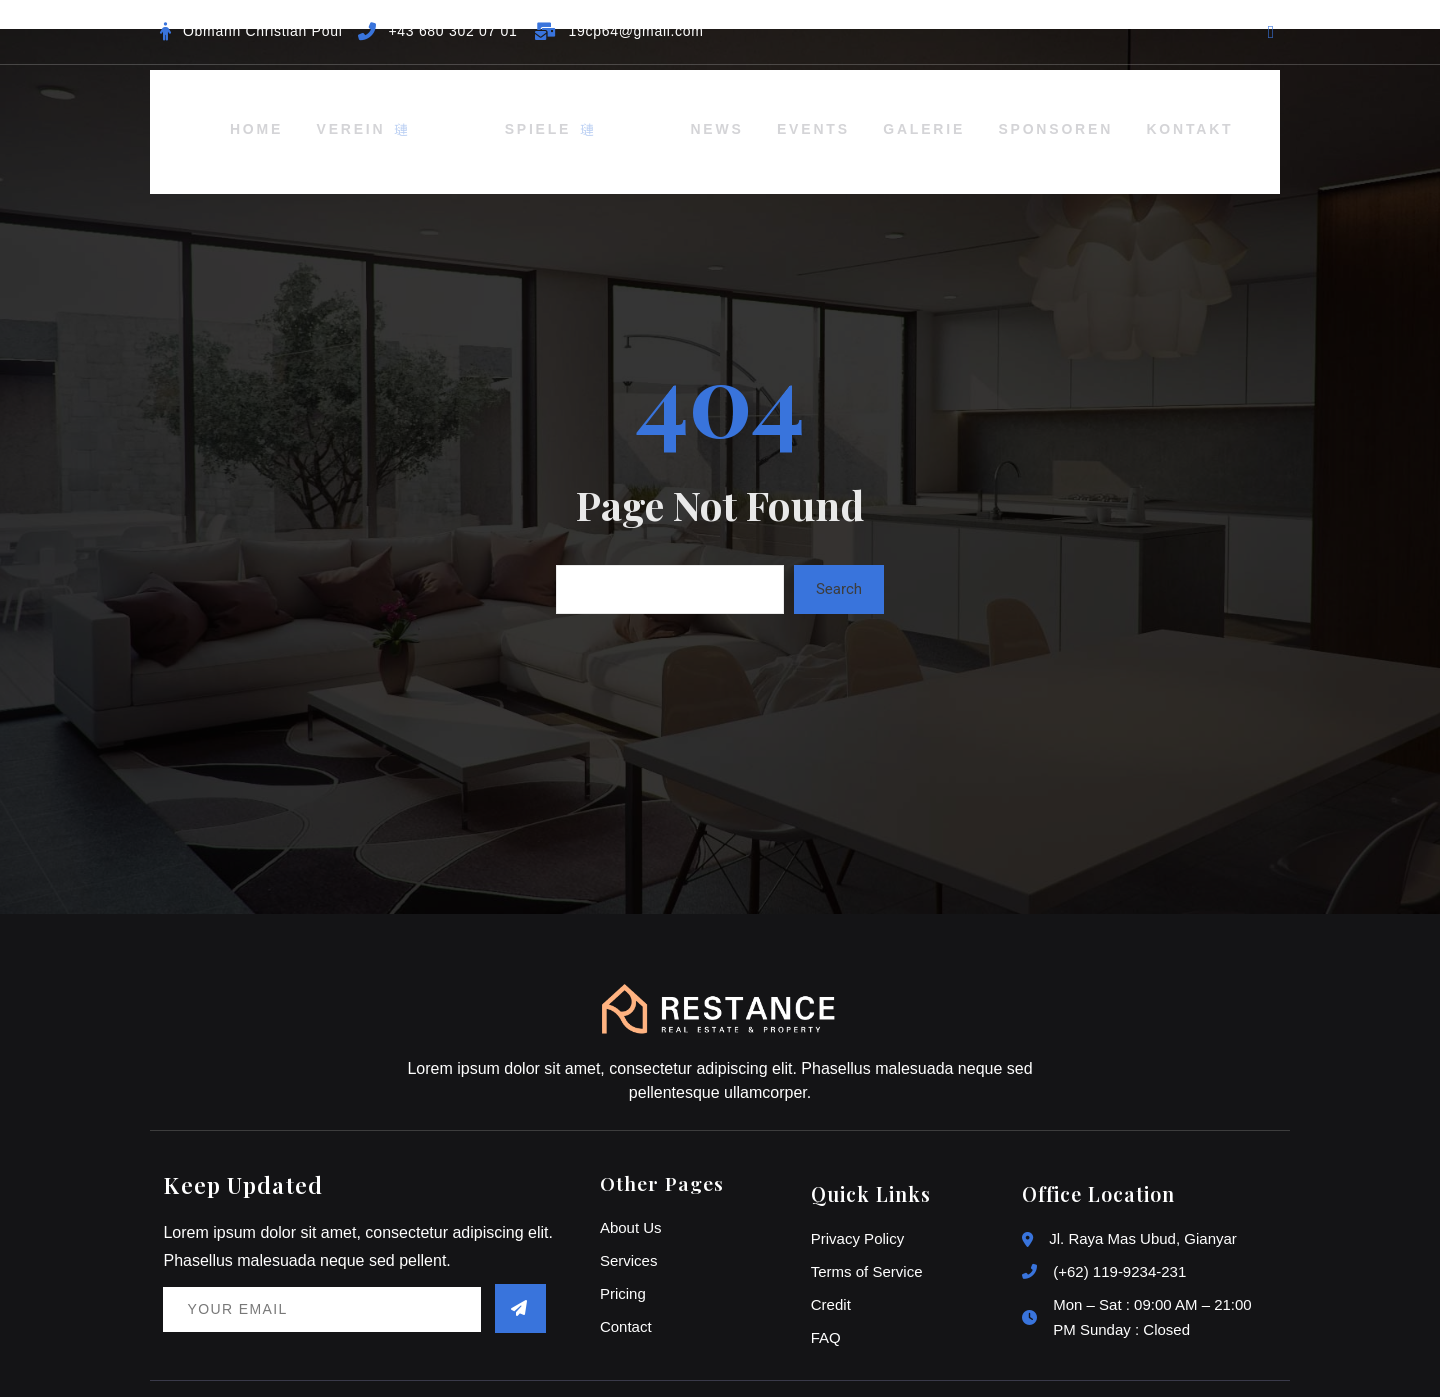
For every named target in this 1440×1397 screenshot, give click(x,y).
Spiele (542, 111)
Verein (412, 111)
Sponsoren (1011, 111)
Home (300, 111)
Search (839, 550)
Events (756, 111)
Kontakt (1152, 111)
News (652, 111)
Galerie (873, 111)
